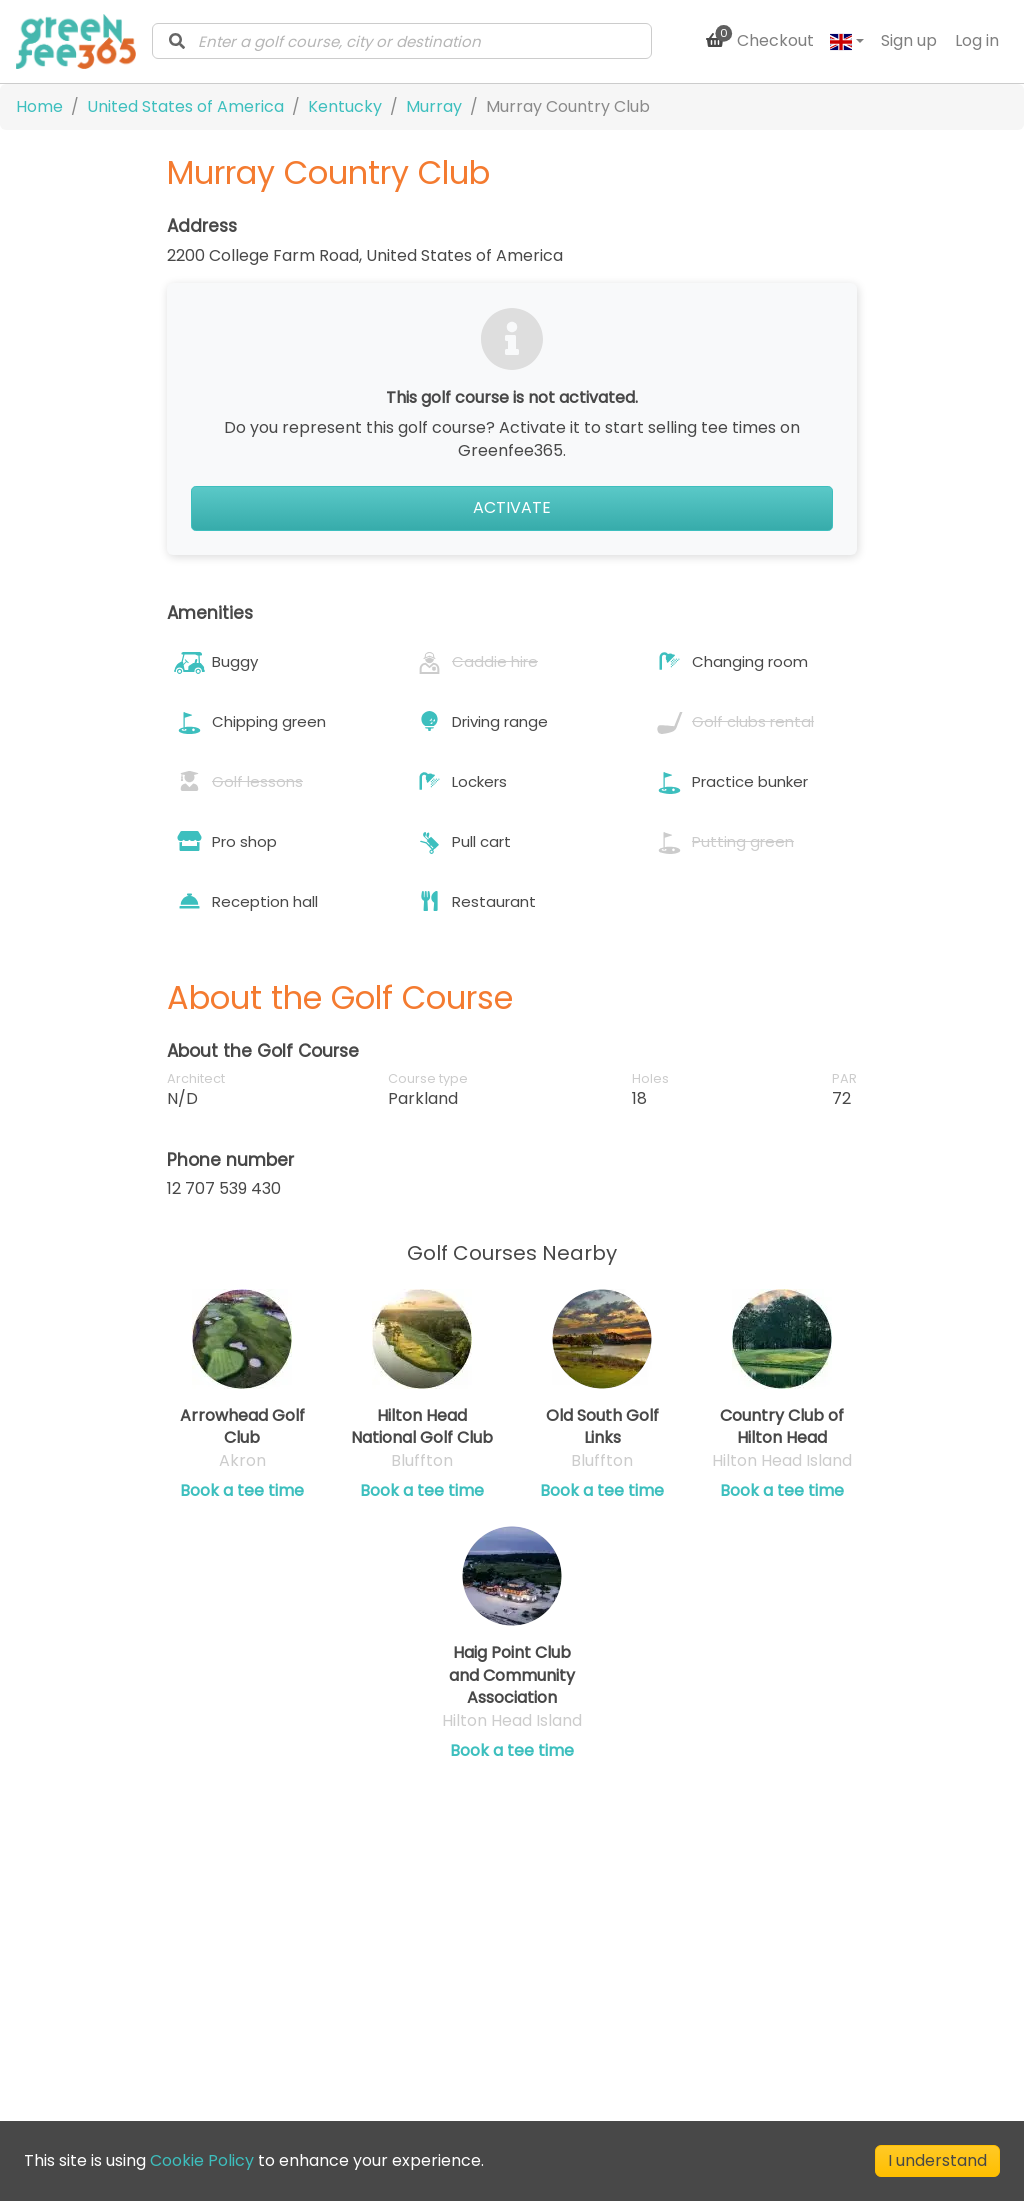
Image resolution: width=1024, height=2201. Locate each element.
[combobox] (402, 41)
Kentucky (345, 106)
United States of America (185, 106)
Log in (977, 40)
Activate (512, 507)
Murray (434, 106)
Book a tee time (242, 1491)
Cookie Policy (202, 2160)
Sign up (909, 40)
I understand (937, 2160)
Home (39, 106)
